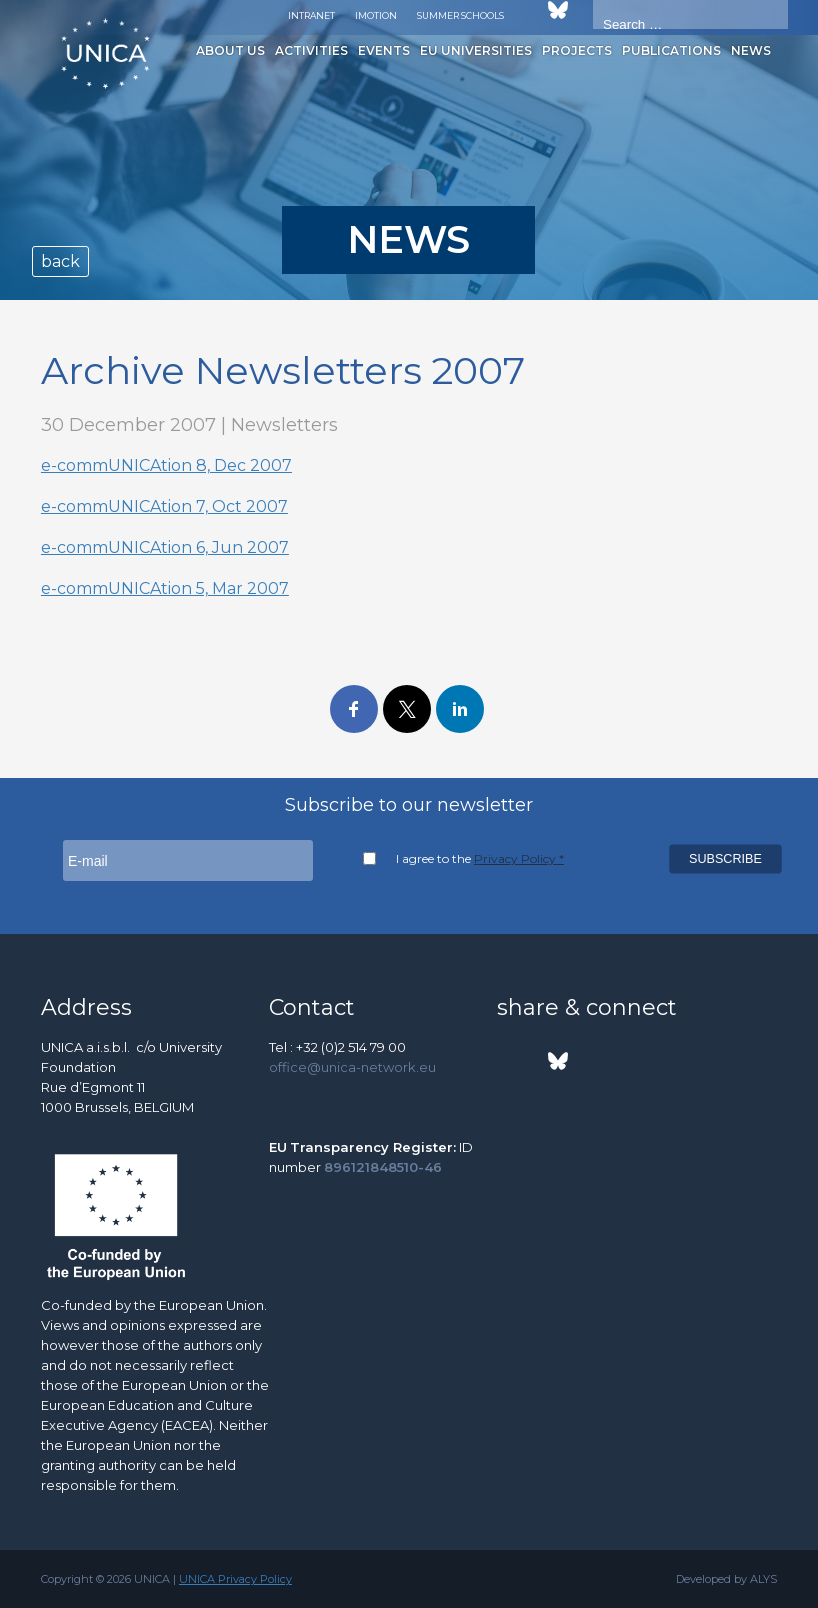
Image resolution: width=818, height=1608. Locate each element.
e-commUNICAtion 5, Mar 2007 (165, 588)
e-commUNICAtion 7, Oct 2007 (164, 506)
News (751, 50)
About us (230, 50)
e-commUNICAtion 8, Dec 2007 (166, 465)
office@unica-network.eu (352, 1067)
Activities (311, 50)
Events (384, 50)
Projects (577, 50)
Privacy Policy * (519, 858)
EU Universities (476, 50)
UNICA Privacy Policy (235, 1579)
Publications (671, 50)
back (60, 261)
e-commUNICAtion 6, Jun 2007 (165, 547)
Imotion (376, 15)
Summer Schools (460, 15)
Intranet (311, 15)
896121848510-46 (383, 1167)
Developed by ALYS (726, 1579)
